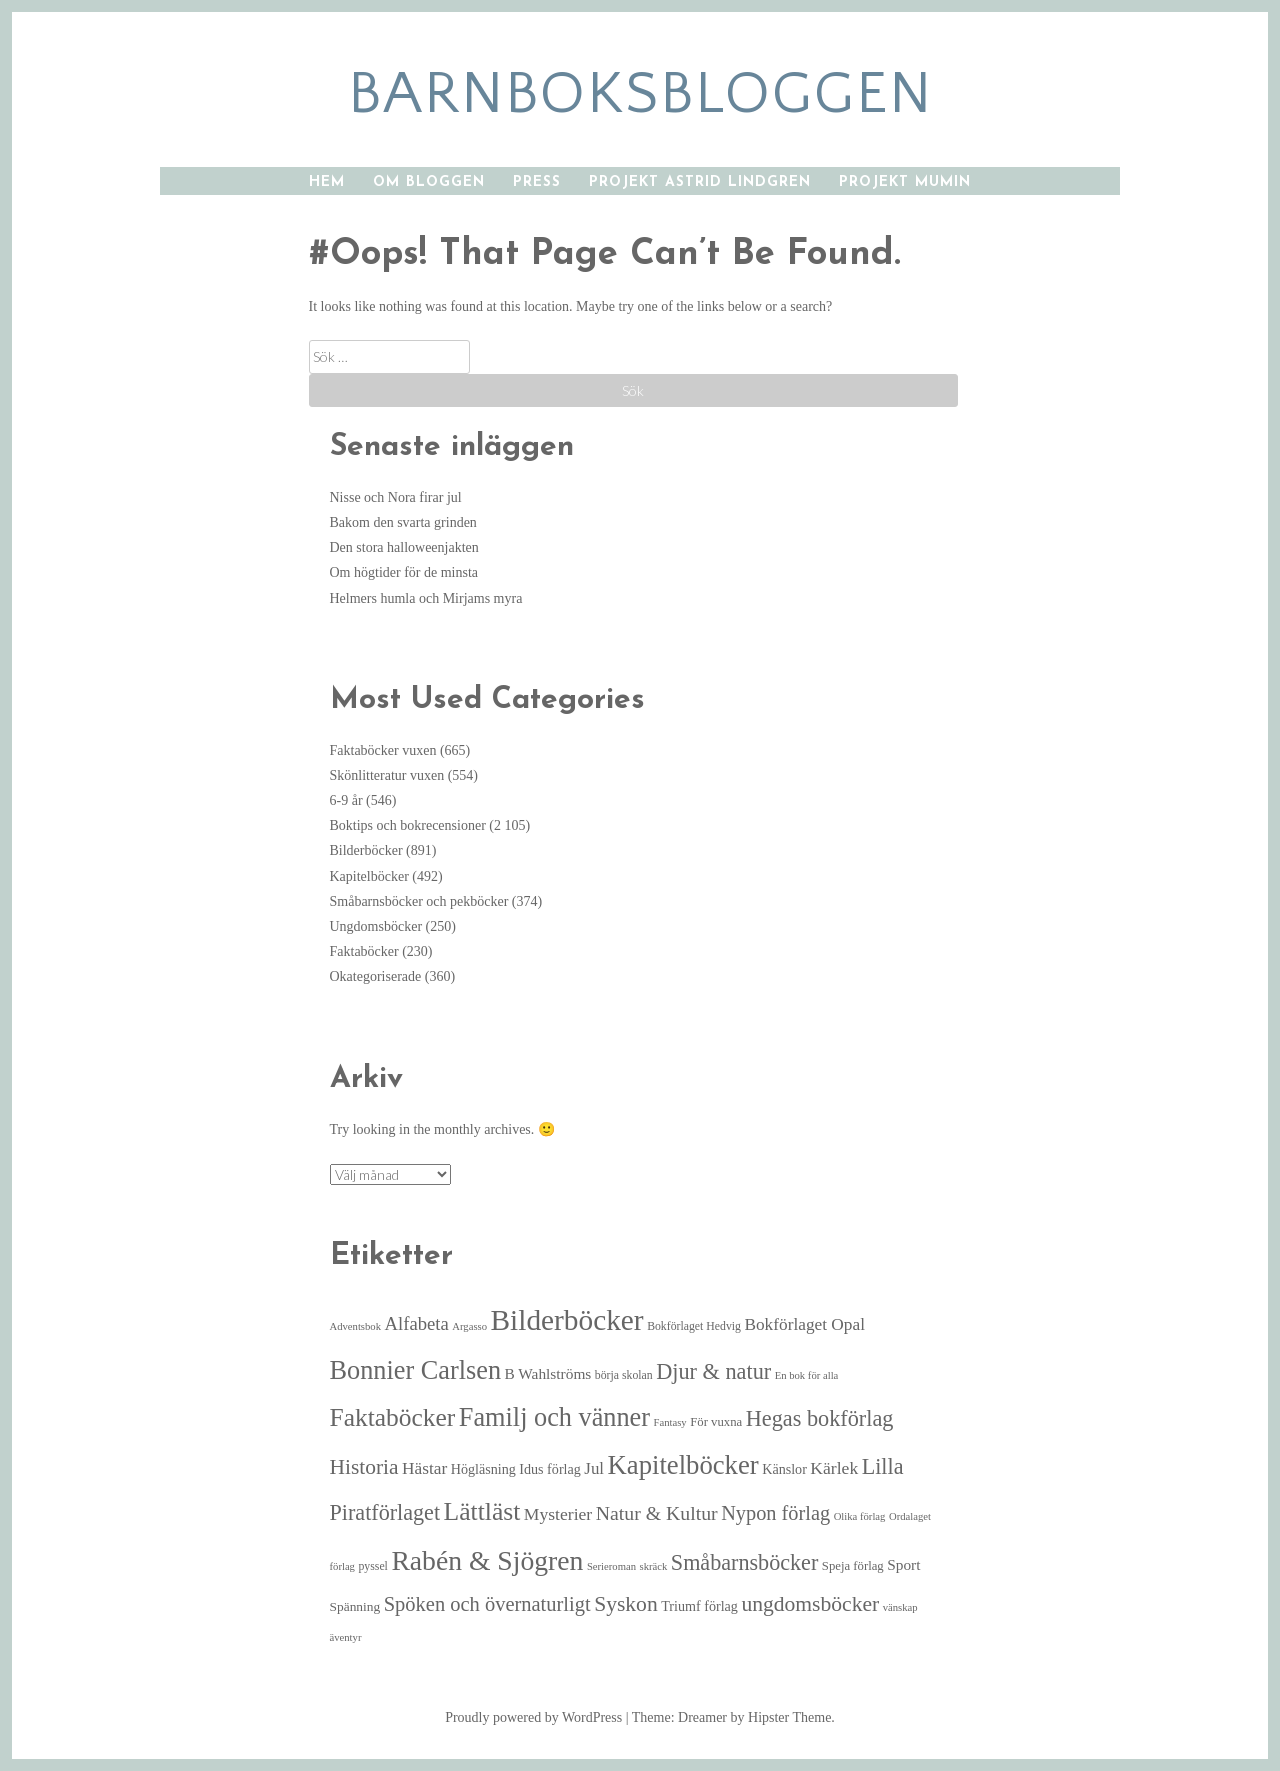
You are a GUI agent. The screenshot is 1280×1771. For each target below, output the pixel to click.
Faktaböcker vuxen (383, 750)
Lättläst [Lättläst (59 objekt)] (482, 1511)
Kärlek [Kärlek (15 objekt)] (834, 1468)
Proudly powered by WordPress (533, 1717)
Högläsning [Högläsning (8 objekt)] (483, 1469)
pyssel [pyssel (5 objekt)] (372, 1566)
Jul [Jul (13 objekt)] (594, 1468)
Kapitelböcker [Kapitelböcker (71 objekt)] (683, 1465)
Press (537, 182)
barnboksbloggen (640, 94)
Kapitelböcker (369, 876)
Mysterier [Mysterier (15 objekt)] (558, 1514)
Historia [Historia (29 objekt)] (364, 1467)
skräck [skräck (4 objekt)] (654, 1566)
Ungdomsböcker (376, 926)
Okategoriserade (376, 976)
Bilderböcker (366, 850)
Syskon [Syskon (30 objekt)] (626, 1604)
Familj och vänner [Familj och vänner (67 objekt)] (554, 1417)
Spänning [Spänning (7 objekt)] (355, 1606)
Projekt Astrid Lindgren (700, 182)
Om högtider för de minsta (404, 572)
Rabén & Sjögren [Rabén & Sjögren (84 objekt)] (487, 1560)
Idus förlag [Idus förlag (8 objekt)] (550, 1469)
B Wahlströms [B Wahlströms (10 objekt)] (548, 1373)
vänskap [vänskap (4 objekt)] (900, 1607)
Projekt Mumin (905, 182)
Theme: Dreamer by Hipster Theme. (733, 1717)
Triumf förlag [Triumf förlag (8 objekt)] (699, 1606)
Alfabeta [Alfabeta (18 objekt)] (417, 1323)
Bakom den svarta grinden (403, 522)
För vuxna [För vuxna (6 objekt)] (716, 1422)
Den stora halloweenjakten (404, 547)
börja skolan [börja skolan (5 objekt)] (624, 1375)
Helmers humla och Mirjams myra (426, 598)
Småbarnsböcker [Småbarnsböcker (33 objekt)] (744, 1562)
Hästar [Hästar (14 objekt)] (424, 1468)
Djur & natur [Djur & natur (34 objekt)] (713, 1371)
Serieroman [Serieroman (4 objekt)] (611, 1566)
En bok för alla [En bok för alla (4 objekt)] (807, 1375)
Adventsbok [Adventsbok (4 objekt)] (356, 1326)
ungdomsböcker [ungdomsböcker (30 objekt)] (810, 1604)
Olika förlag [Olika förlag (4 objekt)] (860, 1516)
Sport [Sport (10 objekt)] (903, 1564)
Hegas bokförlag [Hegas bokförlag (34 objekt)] (820, 1418)
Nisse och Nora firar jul (396, 497)
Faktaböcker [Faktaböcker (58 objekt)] (393, 1417)
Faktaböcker (364, 951)
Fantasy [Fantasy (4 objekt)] (670, 1422)
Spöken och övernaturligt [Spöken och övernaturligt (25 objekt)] (487, 1604)
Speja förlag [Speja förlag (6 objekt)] (853, 1566)
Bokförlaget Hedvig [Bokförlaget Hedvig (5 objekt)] (694, 1326)
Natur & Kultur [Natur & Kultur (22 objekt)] (657, 1513)
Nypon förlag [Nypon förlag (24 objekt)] (775, 1513)
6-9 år (346, 800)
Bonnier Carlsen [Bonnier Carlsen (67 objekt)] (416, 1370)
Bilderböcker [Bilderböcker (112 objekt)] (567, 1320)
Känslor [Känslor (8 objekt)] (784, 1469)
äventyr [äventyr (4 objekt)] (346, 1637)
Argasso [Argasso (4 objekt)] (469, 1326)
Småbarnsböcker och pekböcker (419, 901)
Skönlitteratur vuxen (387, 775)
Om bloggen (429, 182)
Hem (327, 182)
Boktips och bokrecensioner (408, 825)
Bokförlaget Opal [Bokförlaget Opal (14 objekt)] (804, 1324)
